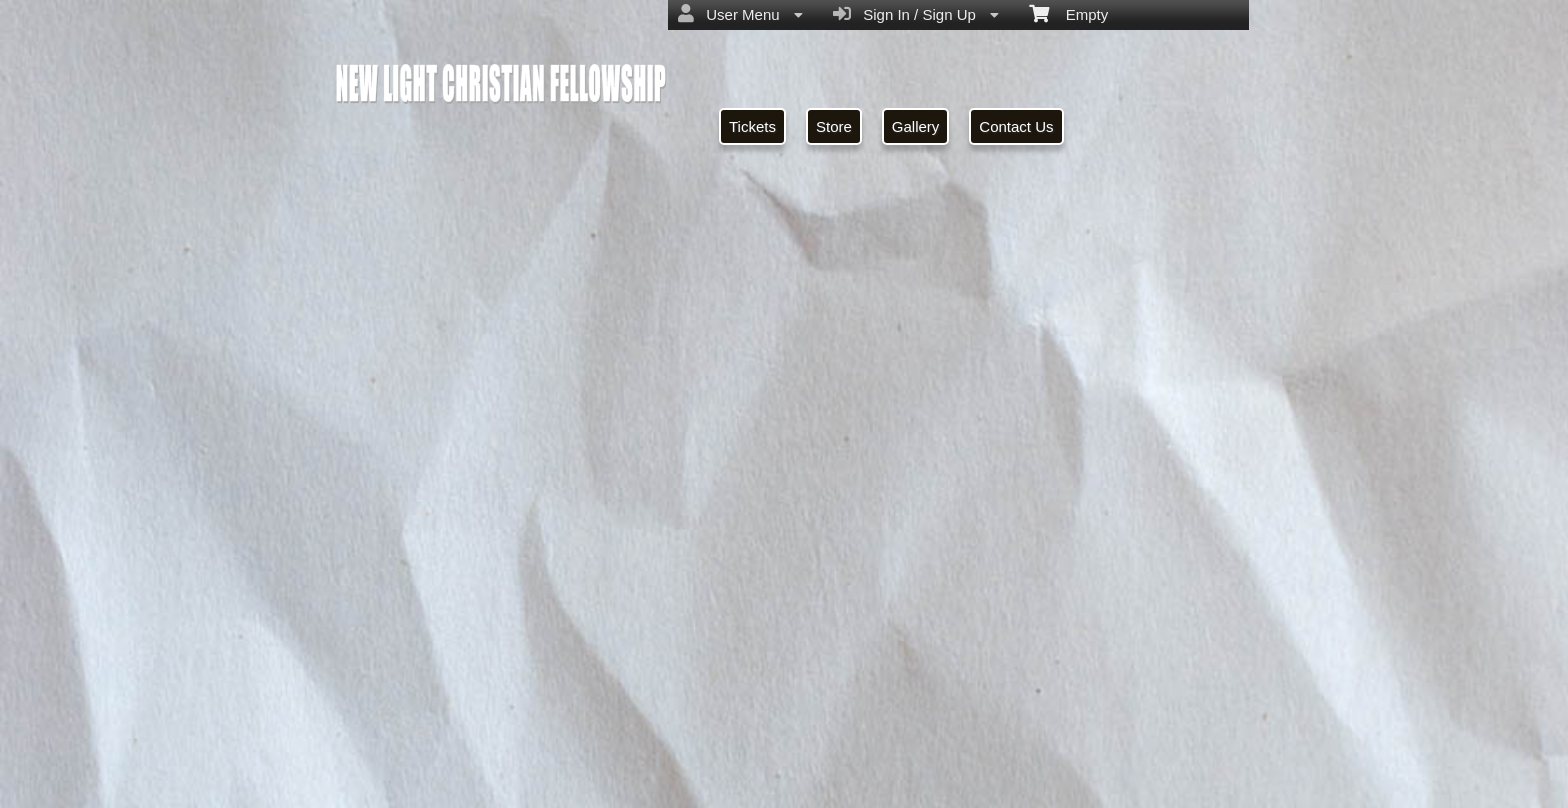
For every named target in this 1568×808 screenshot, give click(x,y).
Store (834, 126)
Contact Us (1016, 126)
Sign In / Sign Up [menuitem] (916, 14)
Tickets (752, 126)
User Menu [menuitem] (740, 14)
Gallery (916, 126)
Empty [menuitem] (1068, 13)
